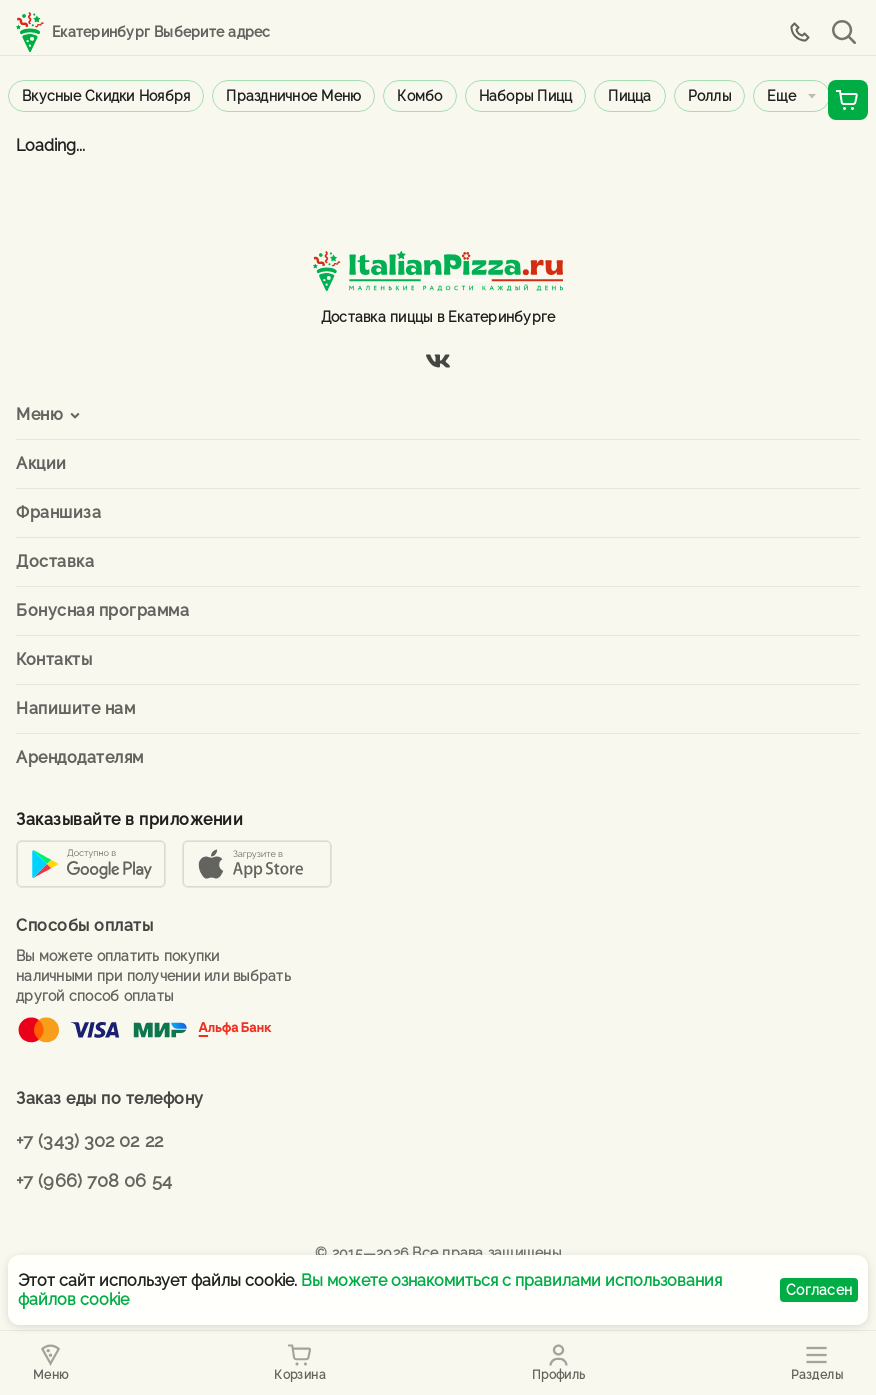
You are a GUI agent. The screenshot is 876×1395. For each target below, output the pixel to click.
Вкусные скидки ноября (106, 96)
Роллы (709, 96)
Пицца (629, 96)
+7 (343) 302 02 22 (89, 1140)
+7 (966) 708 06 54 (94, 1180)
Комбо (419, 96)
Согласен (819, 1290)
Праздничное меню (293, 96)
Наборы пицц (526, 96)
